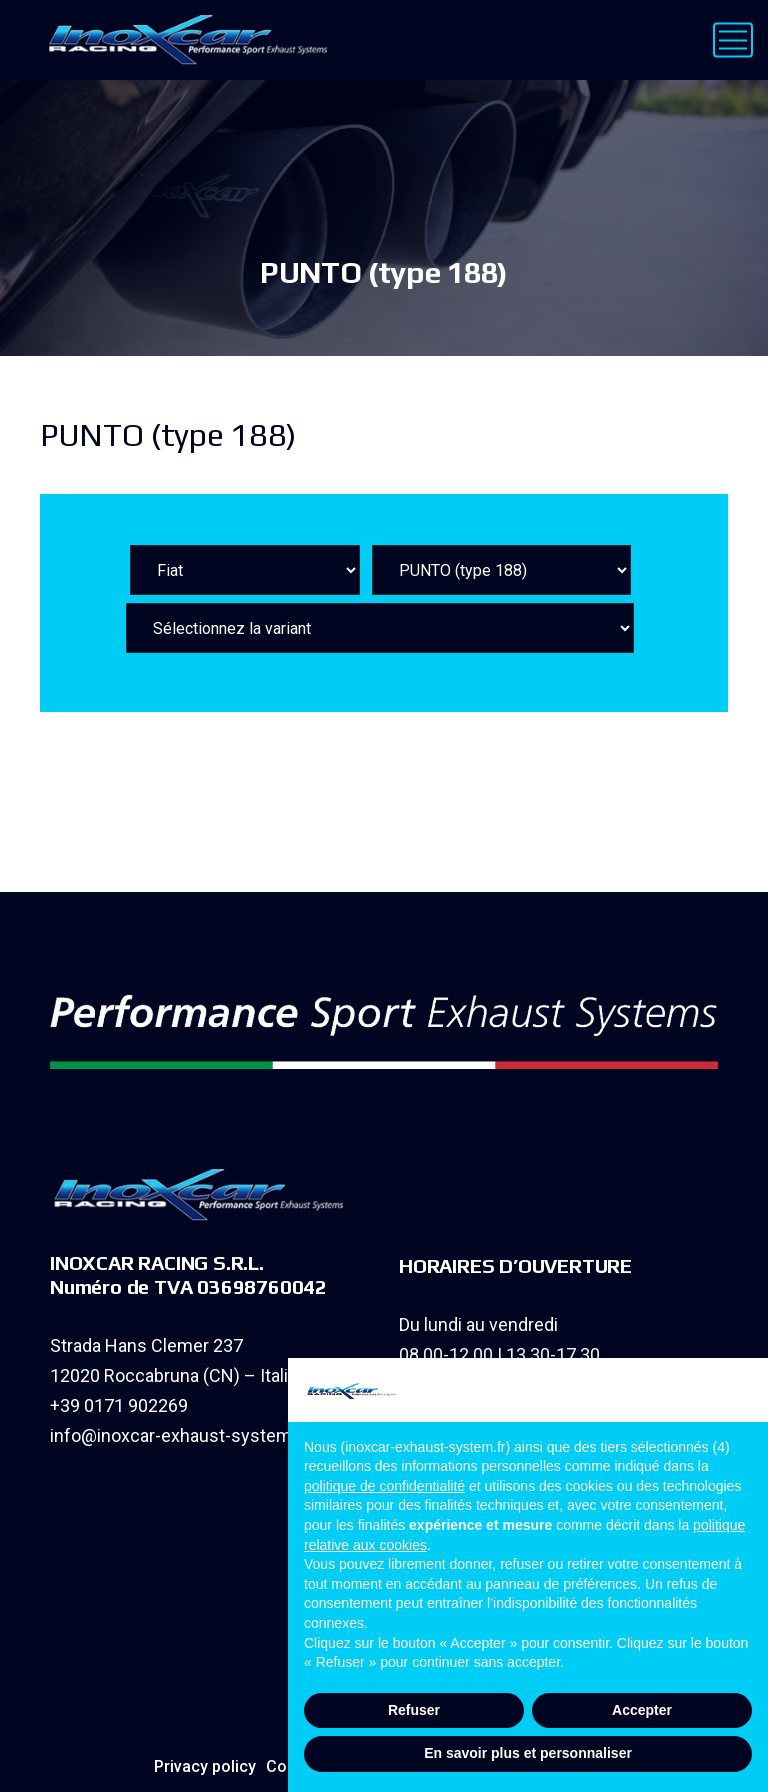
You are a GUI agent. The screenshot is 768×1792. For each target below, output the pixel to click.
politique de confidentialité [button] (384, 1486)
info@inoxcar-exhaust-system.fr (179, 1435)
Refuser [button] (414, 1710)
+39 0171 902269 (119, 1405)
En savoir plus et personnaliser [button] (528, 1753)
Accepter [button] (642, 1710)
